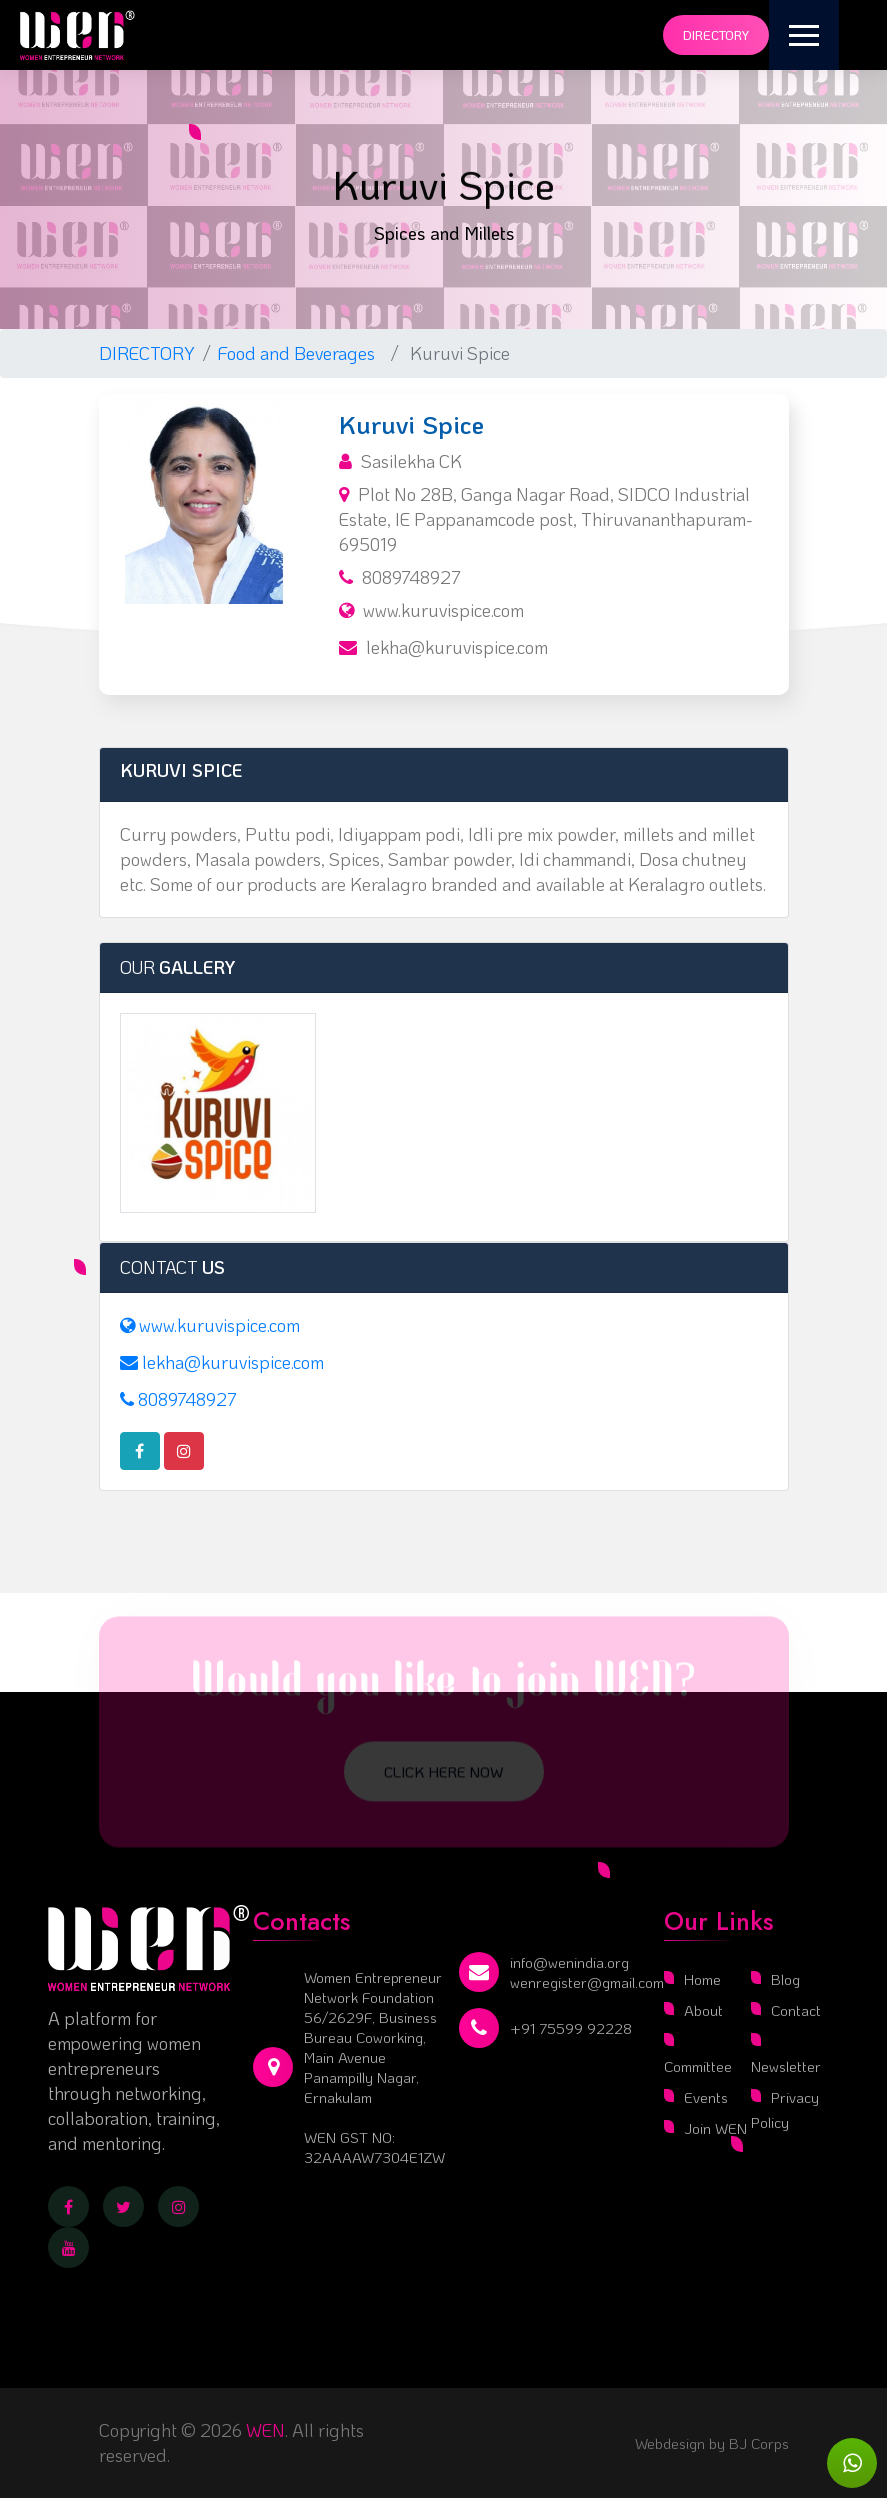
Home (702, 1979)
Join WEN (715, 2128)
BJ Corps (757, 2443)
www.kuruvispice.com (443, 610)
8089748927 (411, 577)
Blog (785, 1979)
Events (706, 2097)
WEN (265, 2430)
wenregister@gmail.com (587, 1982)
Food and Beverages (300, 353)
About (703, 2010)
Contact (796, 2010)
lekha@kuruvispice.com (457, 647)
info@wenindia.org (569, 1962)
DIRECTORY (147, 353)
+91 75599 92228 (571, 2028)
